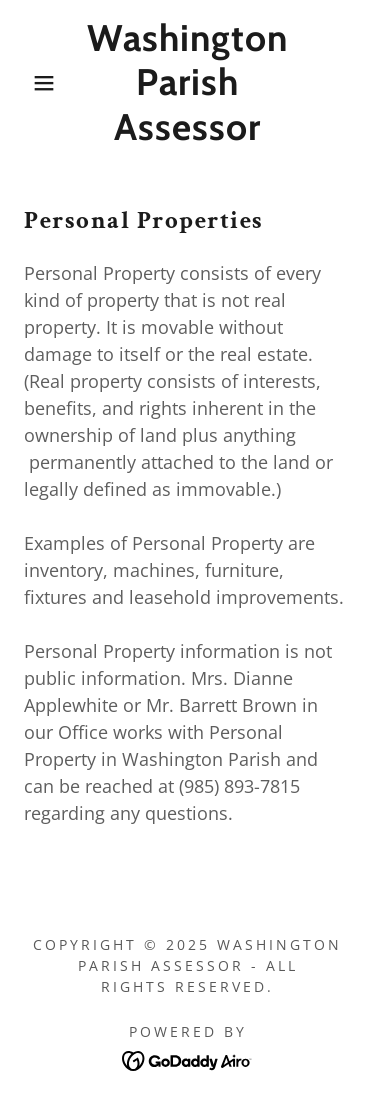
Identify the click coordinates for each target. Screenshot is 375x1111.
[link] (187, 82)
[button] (29, 83)
